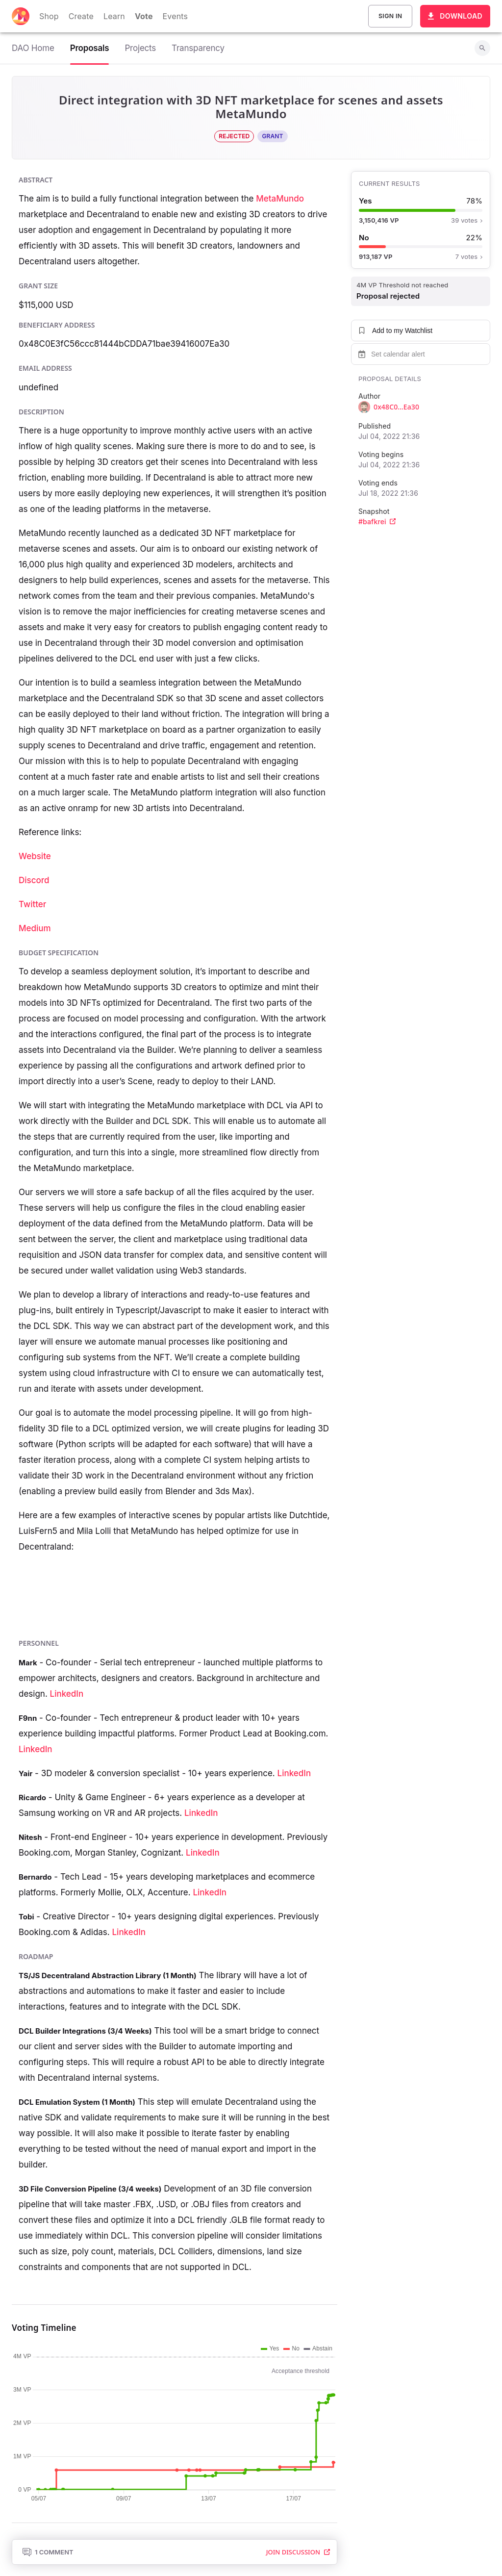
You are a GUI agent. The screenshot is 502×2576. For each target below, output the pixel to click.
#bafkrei (377, 521)
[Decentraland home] (20, 16)
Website (35, 856)
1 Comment (48, 2552)
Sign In (390, 16)
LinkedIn (67, 1694)
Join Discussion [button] (298, 2552)
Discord (34, 880)
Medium (35, 928)
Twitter (32, 904)
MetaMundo (280, 199)
